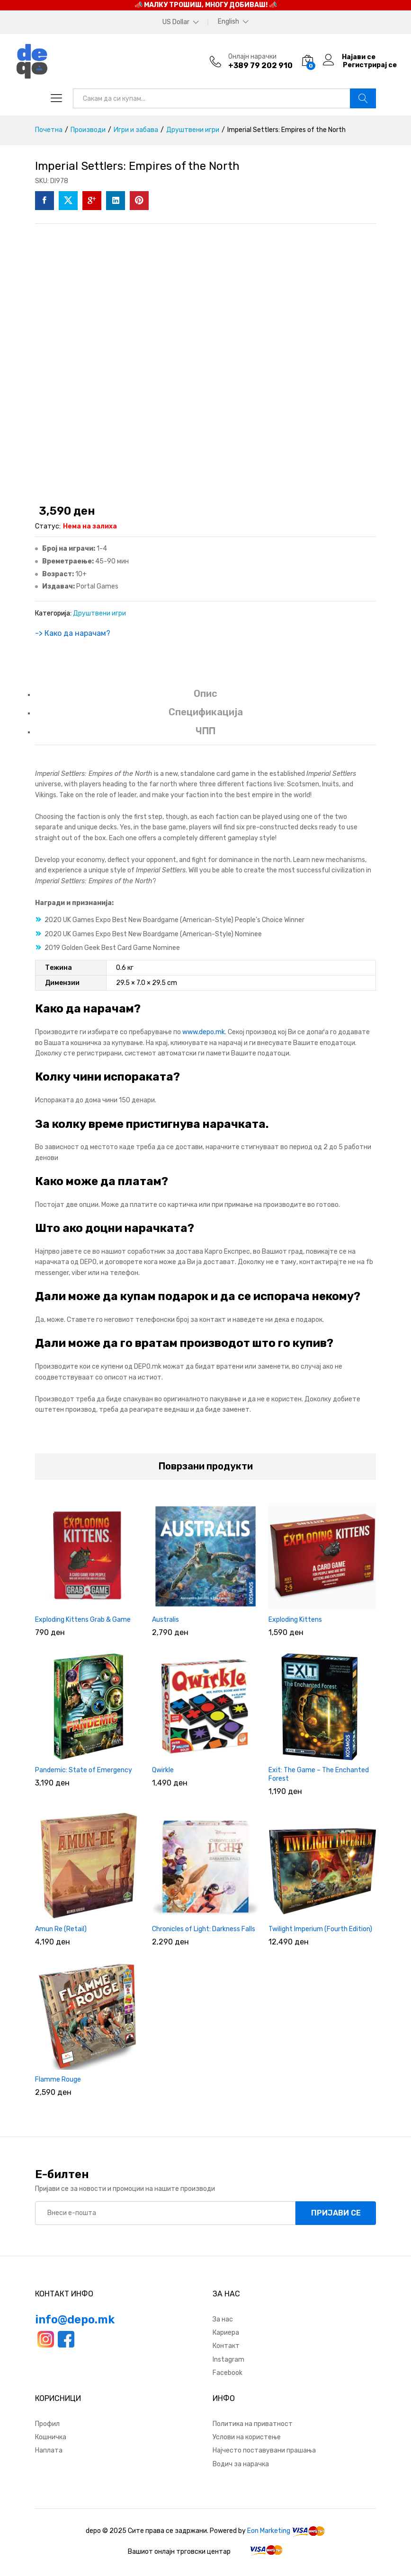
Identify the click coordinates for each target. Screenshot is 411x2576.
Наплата (49, 2450)
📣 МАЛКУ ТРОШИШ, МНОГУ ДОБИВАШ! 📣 (205, 5)
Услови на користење (247, 2437)
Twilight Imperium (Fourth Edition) (320, 1929)
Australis (165, 1620)
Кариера (226, 2333)
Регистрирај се (370, 65)
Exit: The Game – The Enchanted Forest (318, 1774)
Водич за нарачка (241, 2464)
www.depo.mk (203, 1032)
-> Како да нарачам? (72, 633)
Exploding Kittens (295, 1620)
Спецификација (206, 712)
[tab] (205, 698)
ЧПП (205, 731)
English (228, 21)
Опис (205, 693)
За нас (223, 2319)
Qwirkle (163, 1770)
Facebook (227, 2373)
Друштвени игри (99, 613)
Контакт (226, 2346)
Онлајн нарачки (252, 57)
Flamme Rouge (58, 2079)
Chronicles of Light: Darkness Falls (203, 1929)
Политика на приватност (253, 2424)
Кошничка (50, 2437)
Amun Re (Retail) (61, 1929)
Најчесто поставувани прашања (264, 2450)
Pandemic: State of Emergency (83, 1770)
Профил (47, 2424)
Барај (363, 98)
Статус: (48, 526)
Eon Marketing (268, 2531)
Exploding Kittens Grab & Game (83, 1620)
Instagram (228, 2360)
